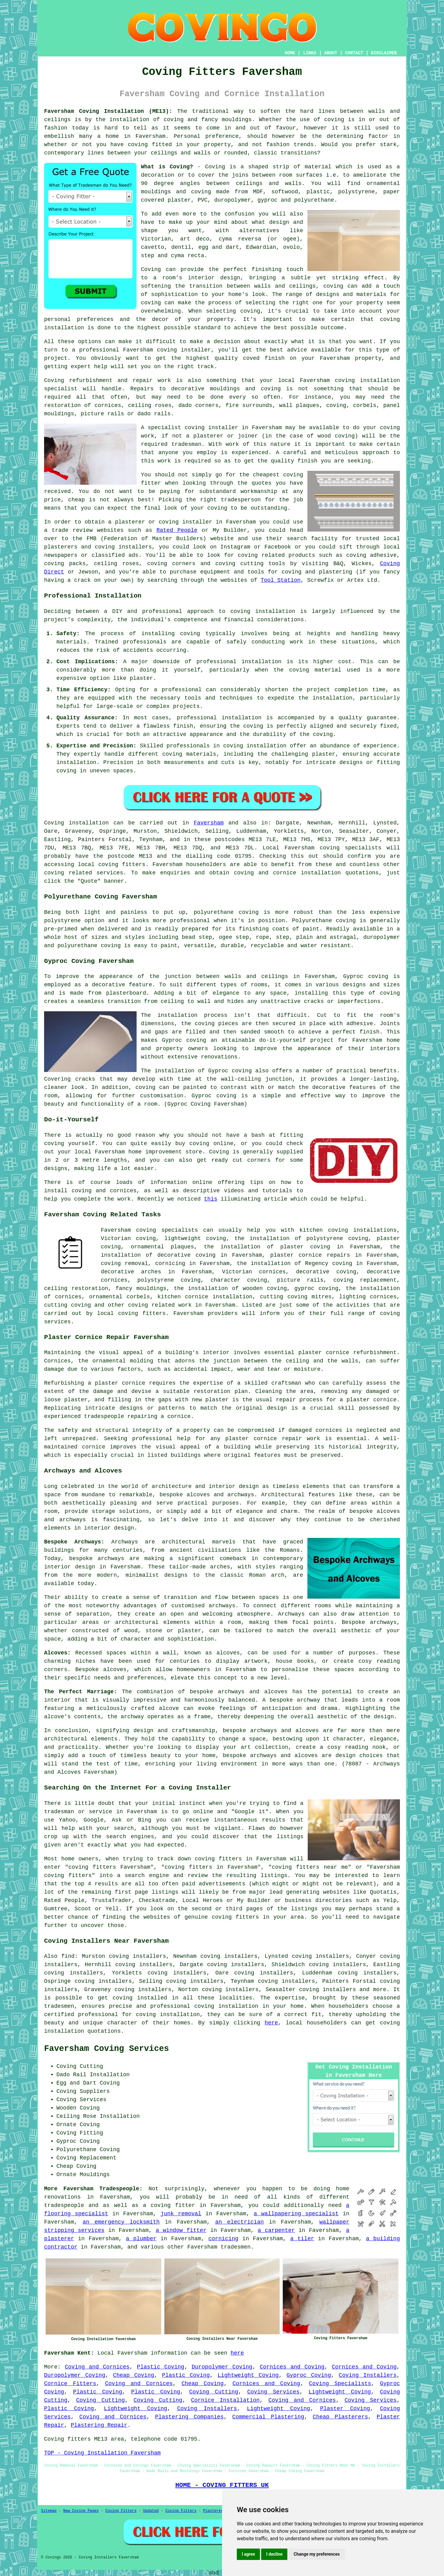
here (271, 2023)
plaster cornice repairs (310, 1255)
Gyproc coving (184, 1040)
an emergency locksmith (121, 2222)
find (68, 1956)
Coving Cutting (213, 2392)
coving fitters (122, 864)
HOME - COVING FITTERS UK (222, 2485)
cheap (76, 500)
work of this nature (258, 444)
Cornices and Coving (292, 2367)
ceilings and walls (269, 183)
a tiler (302, 2239)
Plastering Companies (189, 2417)
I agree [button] (248, 2554)
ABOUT (330, 53)
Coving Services (273, 2392)
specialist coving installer (193, 428)
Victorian (156, 239)
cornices (107, 405)
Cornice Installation (225, 2400)
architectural (65, 1739)
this (210, 1199)
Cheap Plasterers (340, 2417)
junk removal (181, 2214)
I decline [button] (274, 2554)
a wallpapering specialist (296, 2214)
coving (334, 120)
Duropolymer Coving (222, 2367)
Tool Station (281, 580)
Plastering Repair (99, 2425)
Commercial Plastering (268, 2417)
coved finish (264, 358)
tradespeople (64, 2205)
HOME (290, 53)
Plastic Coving (160, 2367)
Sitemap (48, 2511)
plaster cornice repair (263, 1439)
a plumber (141, 2239)
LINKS (309, 53)
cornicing (223, 2239)
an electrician (239, 2222)
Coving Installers (368, 2375)
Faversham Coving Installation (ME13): (108, 111)
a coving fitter (169, 2205)
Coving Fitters (121, 2511)
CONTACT (354, 53)
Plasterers (214, 2511)
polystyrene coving (169, 1280)
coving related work (159, 1305)
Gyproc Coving (308, 2375)
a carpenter (276, 2230)
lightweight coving (195, 1238)
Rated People (176, 530)
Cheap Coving (133, 2375)
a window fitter (181, 2230)
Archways (291, 1614)
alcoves (115, 1669)
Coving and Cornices (97, 2367)
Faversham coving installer (167, 350)
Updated (150, 2511)
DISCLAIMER (384, 53)
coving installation (262, 611)
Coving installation (76, 823)
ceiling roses (149, 405)
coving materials (189, 754)
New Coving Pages (81, 2511)
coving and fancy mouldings (208, 120)
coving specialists (350, 848)
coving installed (140, 1998)
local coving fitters (131, 1313)
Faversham (209, 823)
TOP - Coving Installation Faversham (102, 2453)
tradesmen (236, 2247)
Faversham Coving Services (106, 2048)
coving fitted (150, 145)
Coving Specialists (340, 2384)
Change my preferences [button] (316, 2554)
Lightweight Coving (248, 2375)
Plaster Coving (345, 2408)
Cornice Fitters (70, 2384)
